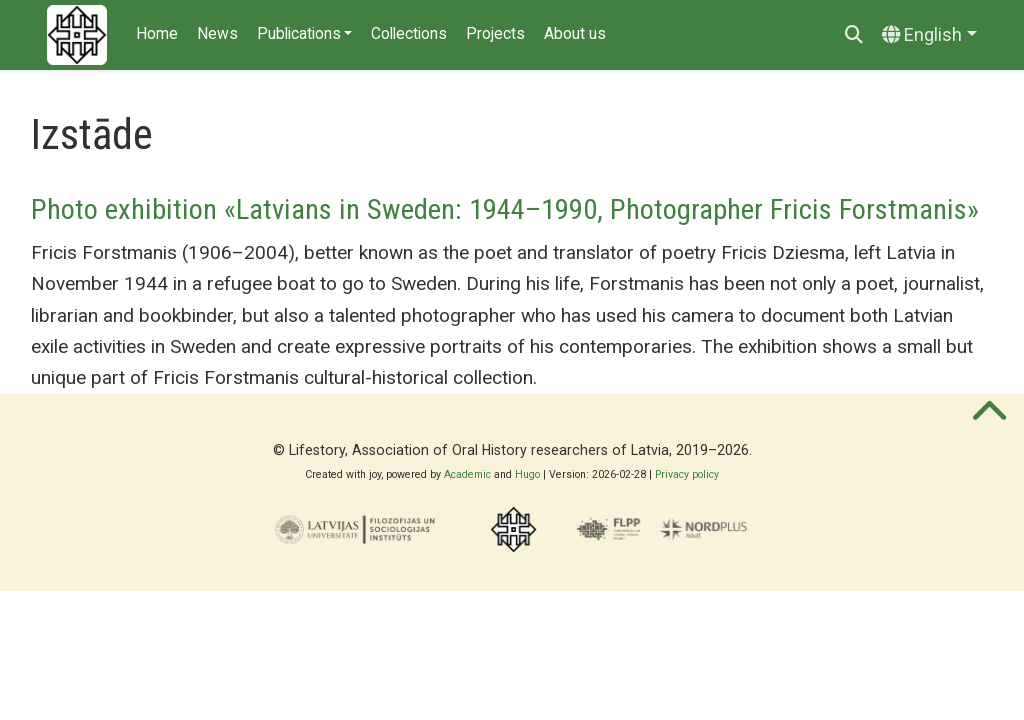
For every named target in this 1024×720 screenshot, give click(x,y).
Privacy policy (687, 474)
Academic (467, 474)
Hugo (527, 474)
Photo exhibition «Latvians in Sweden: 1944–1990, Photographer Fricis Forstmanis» (505, 209)
